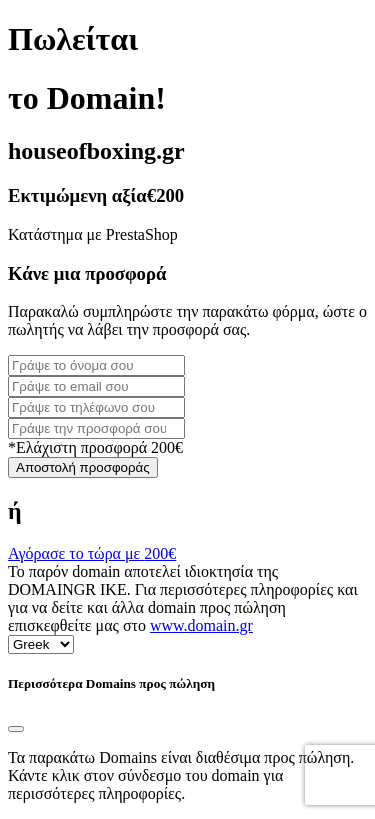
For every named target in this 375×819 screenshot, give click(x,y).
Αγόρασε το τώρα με (92, 553)
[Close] (16, 729)
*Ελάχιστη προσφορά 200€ (95, 447)
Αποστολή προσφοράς (83, 467)
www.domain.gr (201, 625)
